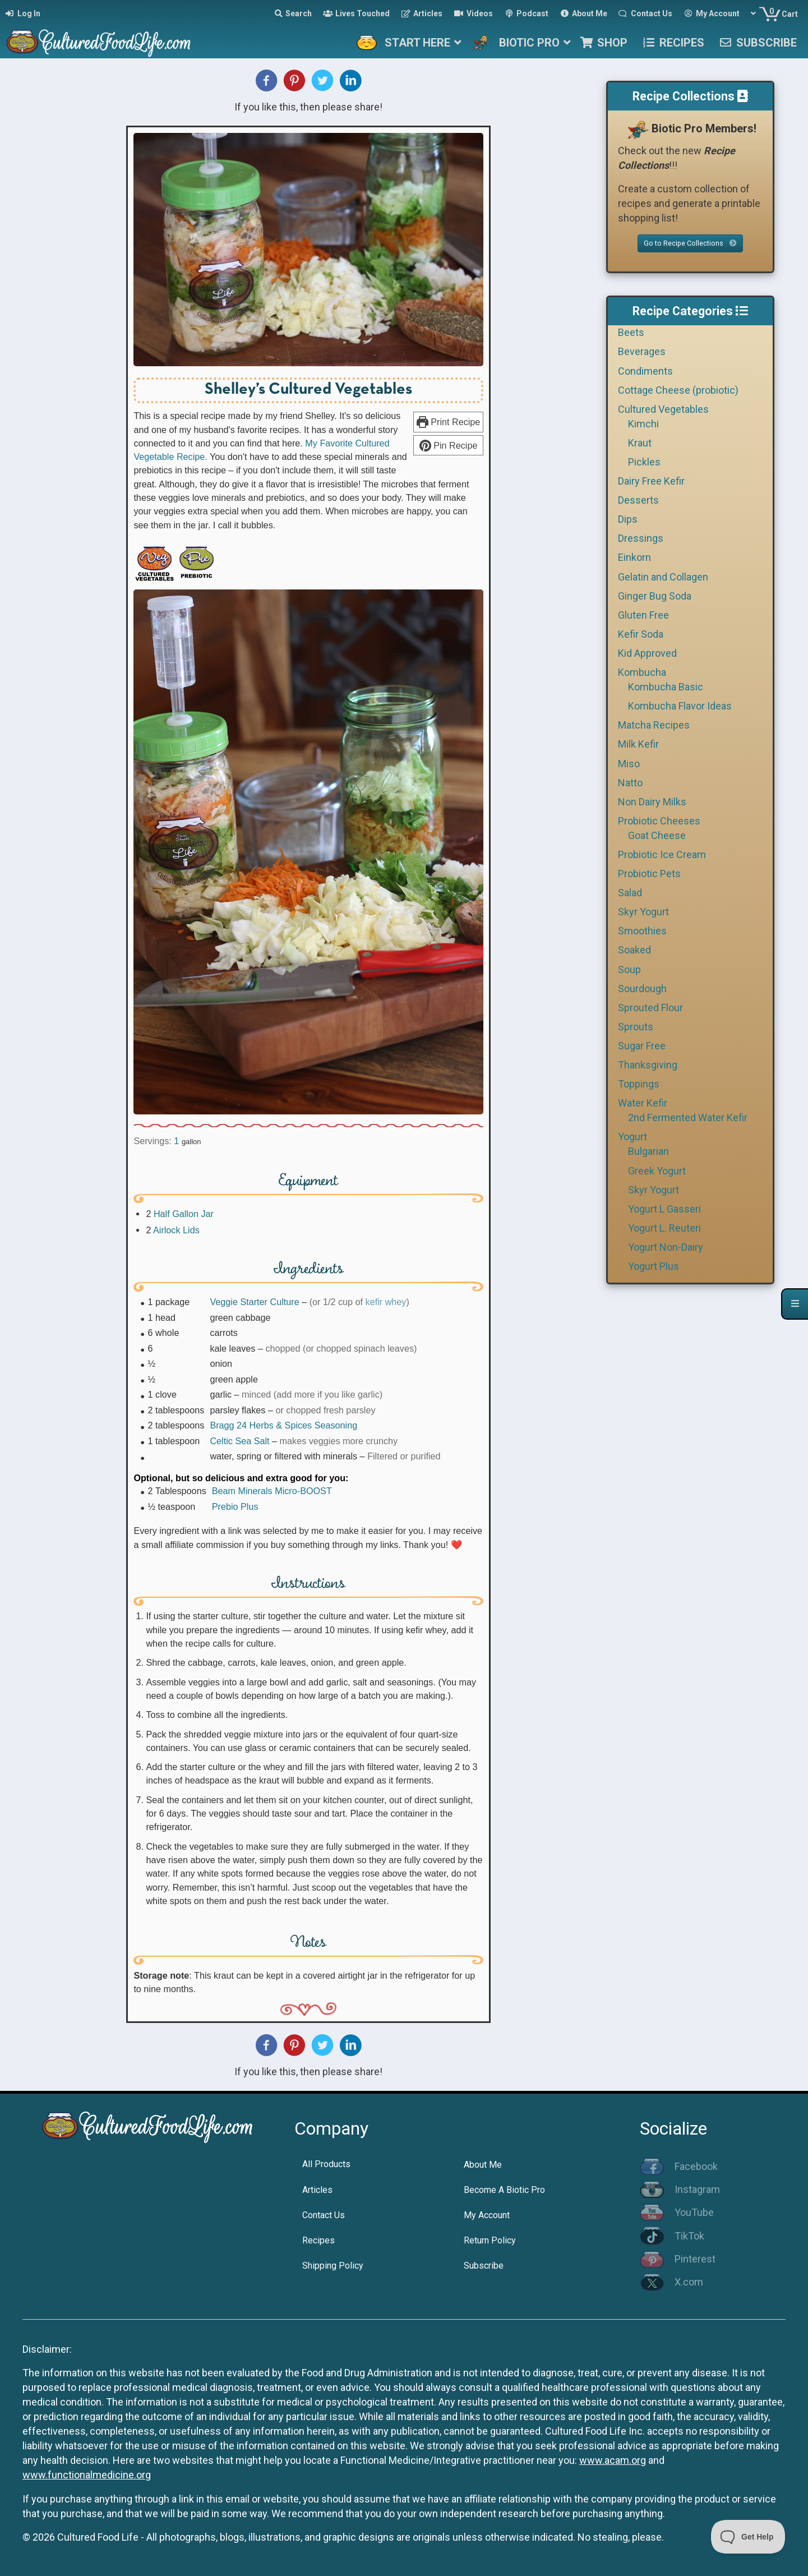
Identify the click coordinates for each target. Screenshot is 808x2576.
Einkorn (634, 557)
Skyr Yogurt (643, 912)
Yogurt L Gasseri (664, 1209)
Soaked (634, 950)
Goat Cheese (657, 835)
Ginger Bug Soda (654, 596)
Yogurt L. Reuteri (664, 1228)
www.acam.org (612, 2460)
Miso (629, 763)
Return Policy (490, 2240)
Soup (629, 969)
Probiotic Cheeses (659, 821)
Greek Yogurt (657, 1171)
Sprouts (635, 1027)
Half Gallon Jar (184, 1214)
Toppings (638, 1084)
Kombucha (642, 672)
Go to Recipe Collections (690, 243)
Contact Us (323, 2215)
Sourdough (642, 988)
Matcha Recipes (654, 725)
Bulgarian (648, 1151)
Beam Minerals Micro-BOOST (272, 1491)
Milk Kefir (638, 744)
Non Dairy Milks (652, 802)
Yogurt (632, 1136)
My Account (487, 2215)
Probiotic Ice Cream (662, 854)
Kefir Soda (640, 634)
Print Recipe (449, 422)
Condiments (645, 371)
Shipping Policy (332, 2265)
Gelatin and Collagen (663, 577)
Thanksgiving (647, 1065)
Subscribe (484, 2265)
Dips (628, 519)
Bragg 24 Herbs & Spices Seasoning (283, 1425)
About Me (483, 2164)
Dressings (640, 538)
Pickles (644, 462)
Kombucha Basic (665, 687)
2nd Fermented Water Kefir (687, 1117)
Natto (630, 783)
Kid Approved (647, 653)
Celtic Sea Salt (239, 1441)
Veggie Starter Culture (254, 1302)
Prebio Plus (235, 1506)
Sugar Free (642, 1046)
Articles (317, 2190)
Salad (630, 892)
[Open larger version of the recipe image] (308, 249)
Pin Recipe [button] (448, 445)
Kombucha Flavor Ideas (680, 706)
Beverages (642, 351)
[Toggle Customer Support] (748, 2537)
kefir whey (386, 1302)
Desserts (638, 500)
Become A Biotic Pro (504, 2190)
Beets (631, 332)
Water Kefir (642, 1103)
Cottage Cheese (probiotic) (678, 390)
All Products (326, 2164)
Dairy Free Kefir (651, 481)
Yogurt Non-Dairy (665, 1247)
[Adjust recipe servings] (176, 1141)
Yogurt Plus (653, 1266)
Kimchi (643, 424)
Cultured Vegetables (663, 409)
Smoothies (642, 931)
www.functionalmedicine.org (86, 2475)
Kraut (640, 443)
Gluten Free (643, 615)
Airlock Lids (176, 1230)
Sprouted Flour (650, 1007)
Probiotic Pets (649, 873)
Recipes (318, 2240)
